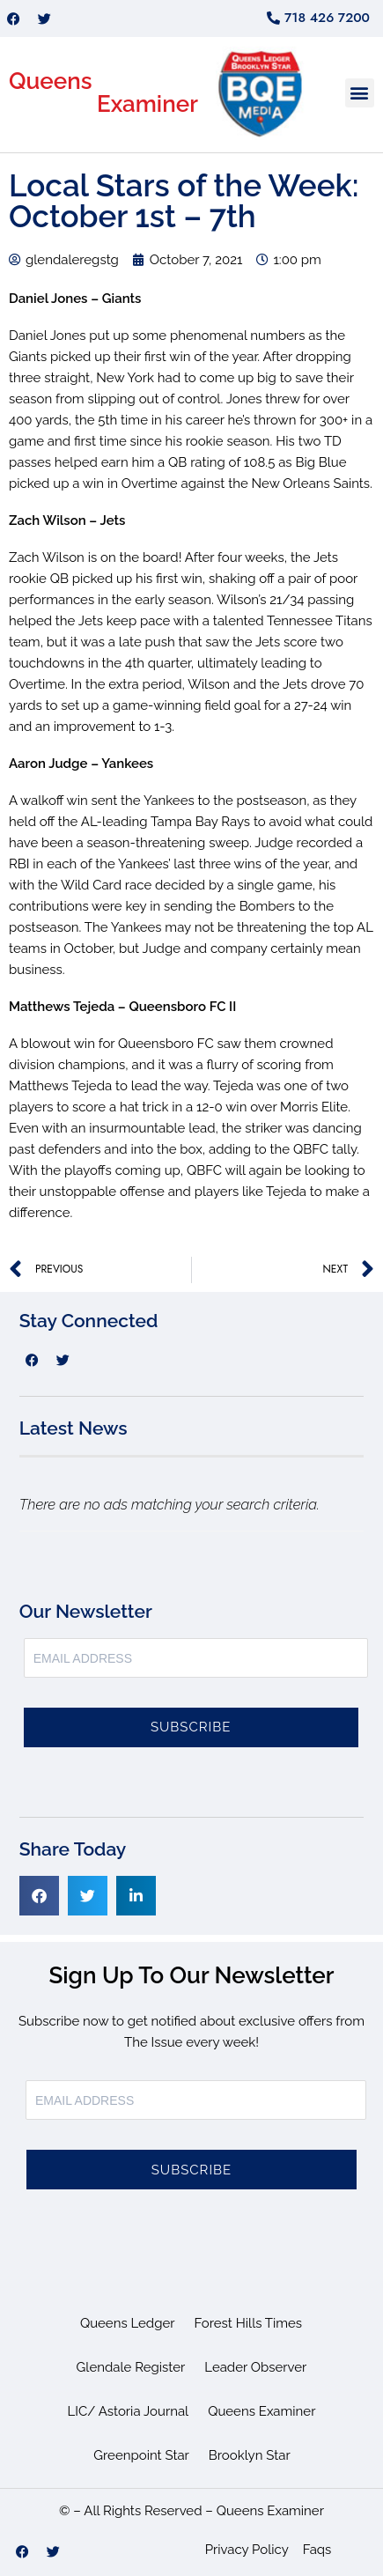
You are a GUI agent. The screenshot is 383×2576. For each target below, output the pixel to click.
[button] (359, 92)
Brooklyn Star (250, 2455)
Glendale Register (131, 2367)
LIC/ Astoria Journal (128, 2411)
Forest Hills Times (249, 2323)
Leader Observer (255, 2367)
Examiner (147, 104)
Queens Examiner (261, 2411)
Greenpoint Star (141, 2455)
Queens (50, 81)
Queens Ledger (127, 2323)
